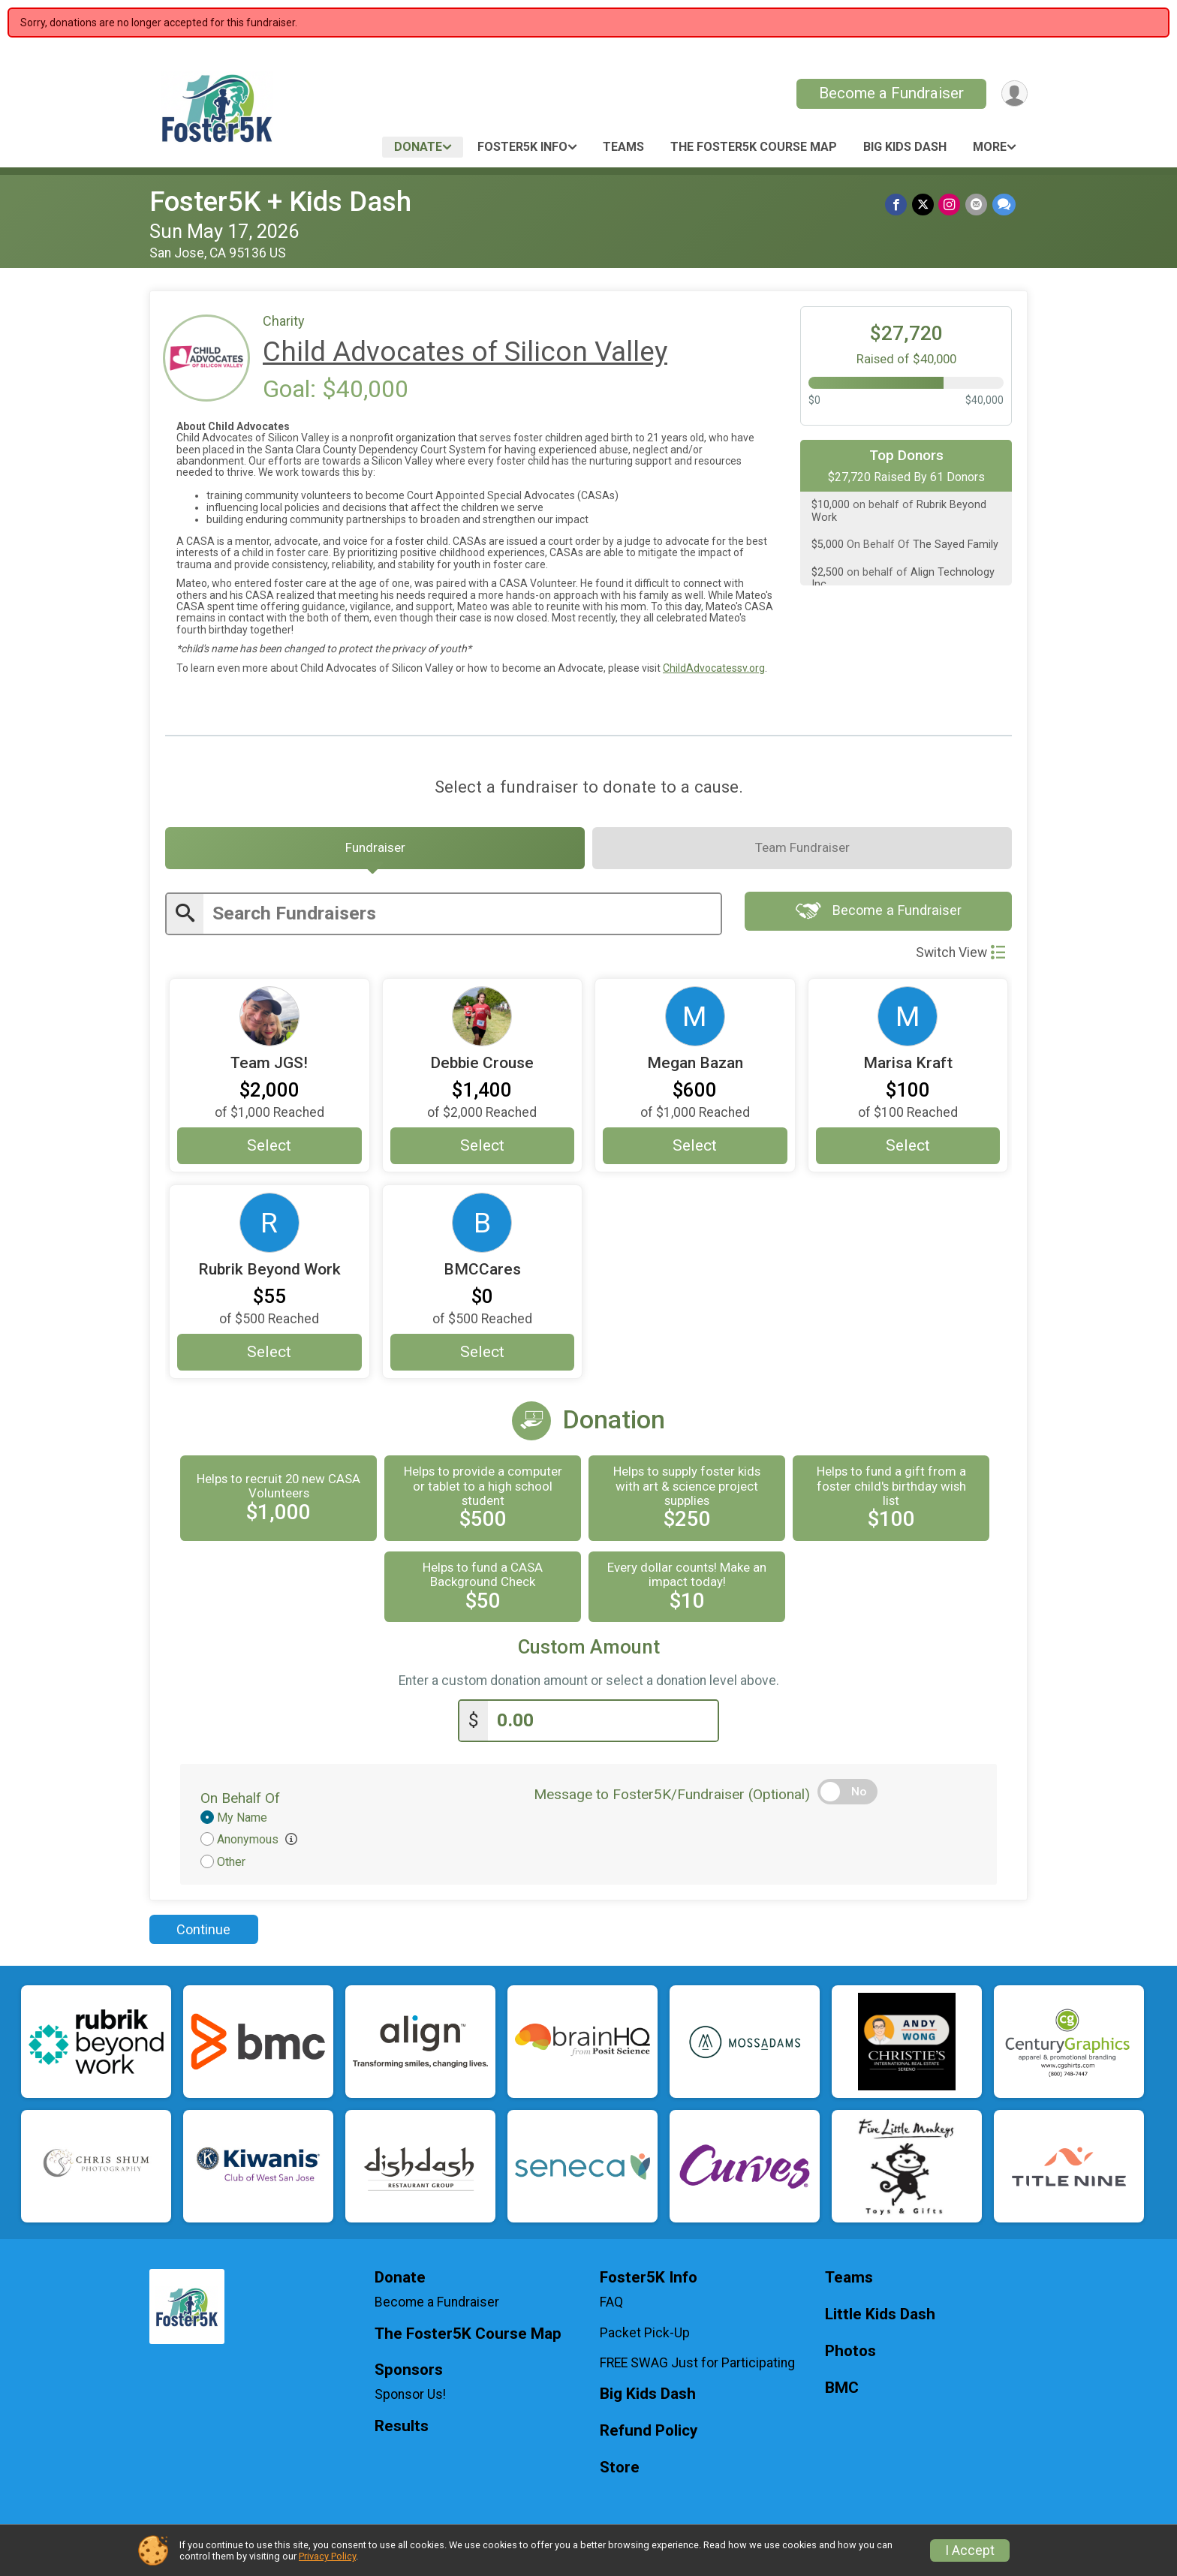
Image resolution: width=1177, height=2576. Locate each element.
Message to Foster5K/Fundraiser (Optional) (672, 1798)
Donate (418, 147)
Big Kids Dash (905, 147)
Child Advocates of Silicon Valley (465, 352)
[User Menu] (1014, 93)
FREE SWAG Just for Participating (697, 2366)
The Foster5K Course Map (753, 147)
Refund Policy (648, 2434)
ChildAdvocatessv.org (714, 668)
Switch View (960, 956)
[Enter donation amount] (603, 1724)
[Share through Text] (1004, 204)
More (990, 147)
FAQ (611, 2305)
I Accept (970, 2550)
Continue (203, 1933)
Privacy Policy (327, 2556)
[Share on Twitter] (924, 204)
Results (402, 2430)
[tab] (375, 850)
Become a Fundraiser (889, 93)
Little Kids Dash (880, 2318)
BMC (842, 2391)
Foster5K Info (522, 147)
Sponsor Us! (410, 2398)
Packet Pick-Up (645, 2336)
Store (620, 2471)
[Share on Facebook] (898, 204)
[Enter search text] (462, 917)
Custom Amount (589, 1652)
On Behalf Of (240, 1802)
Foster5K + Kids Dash (280, 201)
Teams (623, 147)
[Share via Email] (977, 204)
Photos (850, 2355)
